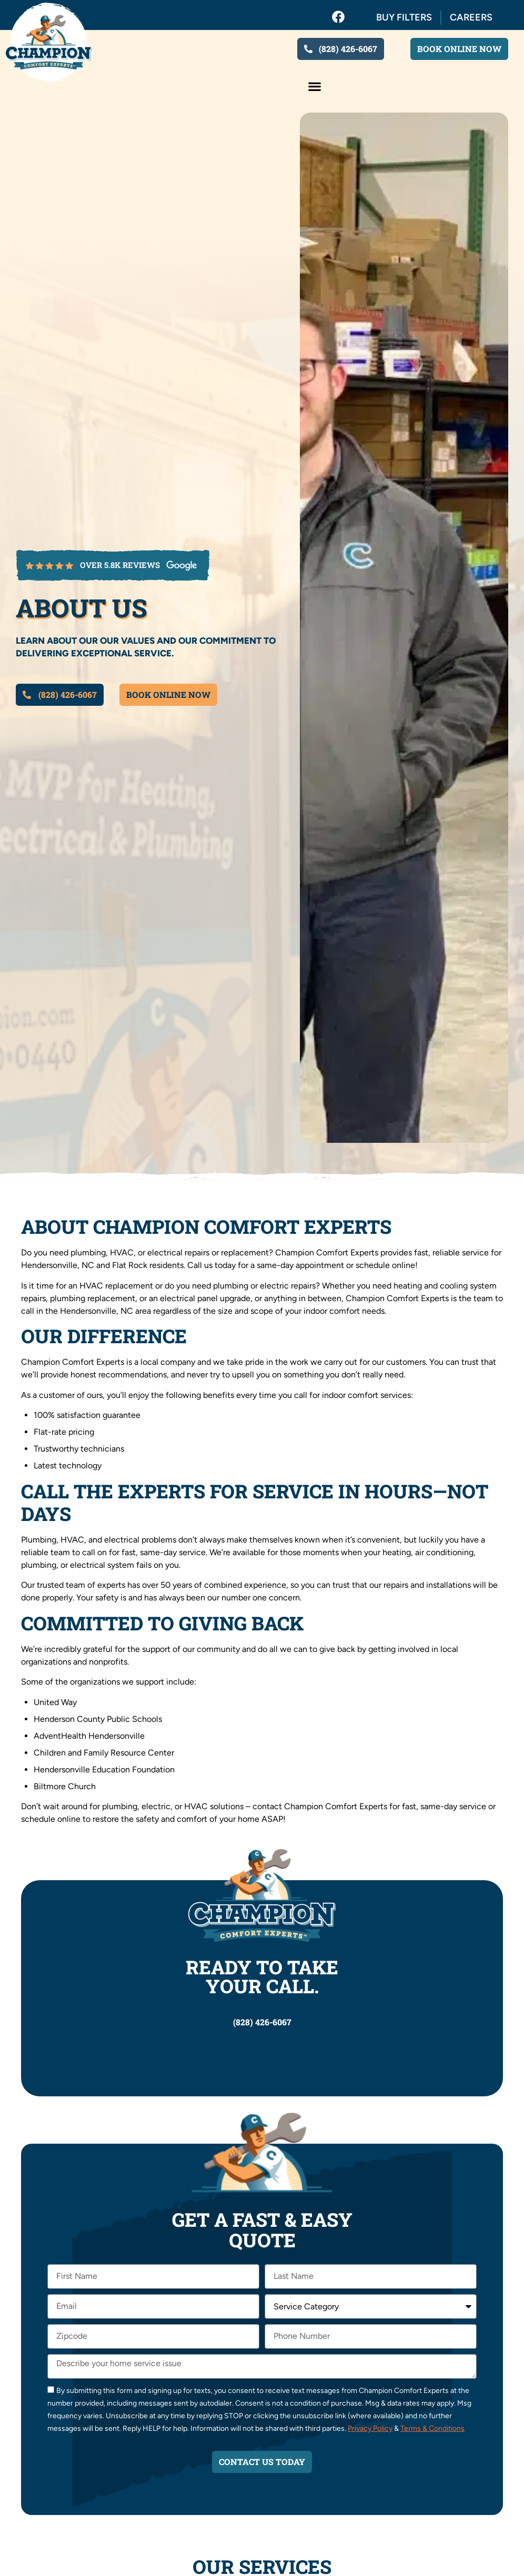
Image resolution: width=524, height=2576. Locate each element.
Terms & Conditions (432, 2428)
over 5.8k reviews (120, 565)
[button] (314, 86)
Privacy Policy (370, 2428)
